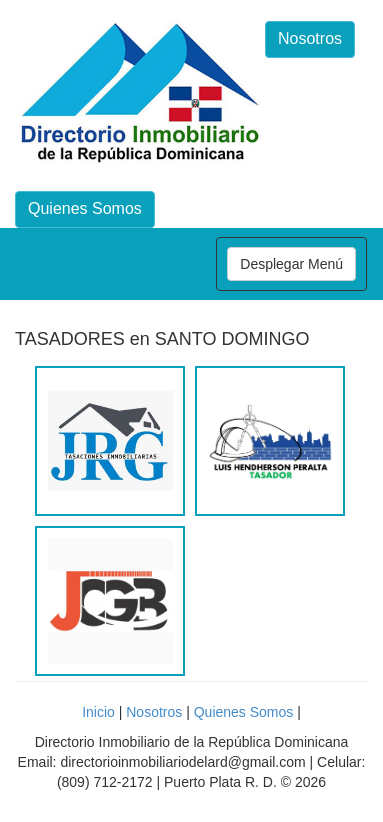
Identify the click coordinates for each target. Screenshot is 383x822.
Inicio (98, 712)
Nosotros (310, 38)
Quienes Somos (85, 208)
